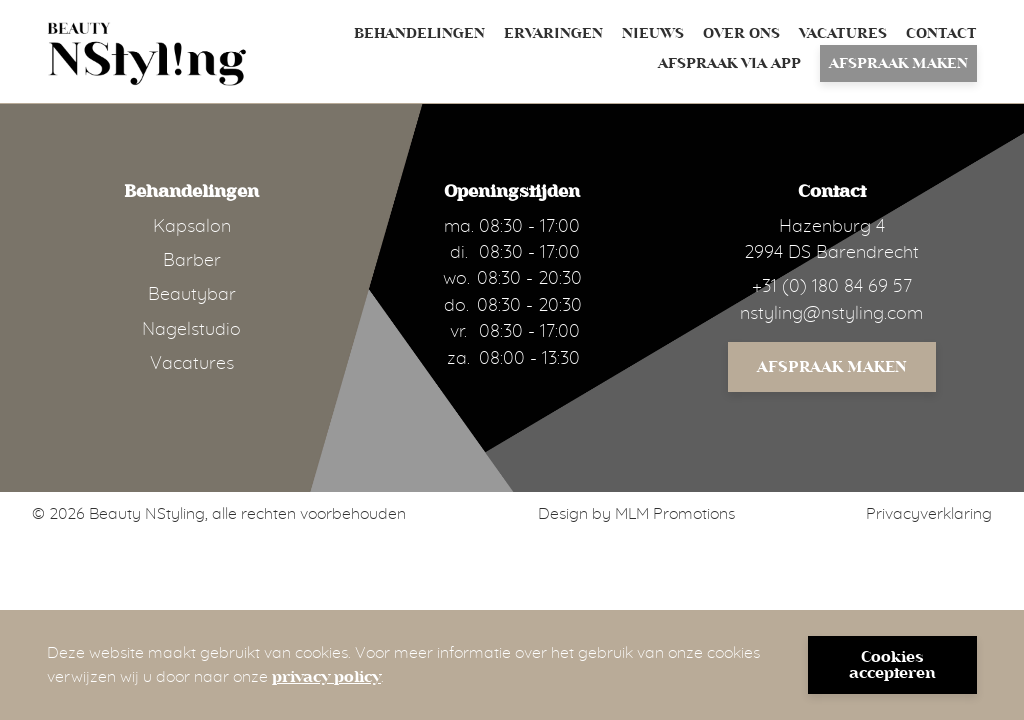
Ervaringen (553, 33)
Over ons (741, 33)
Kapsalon (192, 227)
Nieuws (653, 33)
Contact (941, 33)
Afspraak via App (729, 63)
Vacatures (843, 33)
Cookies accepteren (892, 665)
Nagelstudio (191, 330)
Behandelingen (419, 33)
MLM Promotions (675, 514)
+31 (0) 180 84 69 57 (832, 287)
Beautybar (192, 295)
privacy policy (326, 677)
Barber (192, 261)
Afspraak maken (898, 63)
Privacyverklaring (929, 514)
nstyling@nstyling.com (831, 314)
